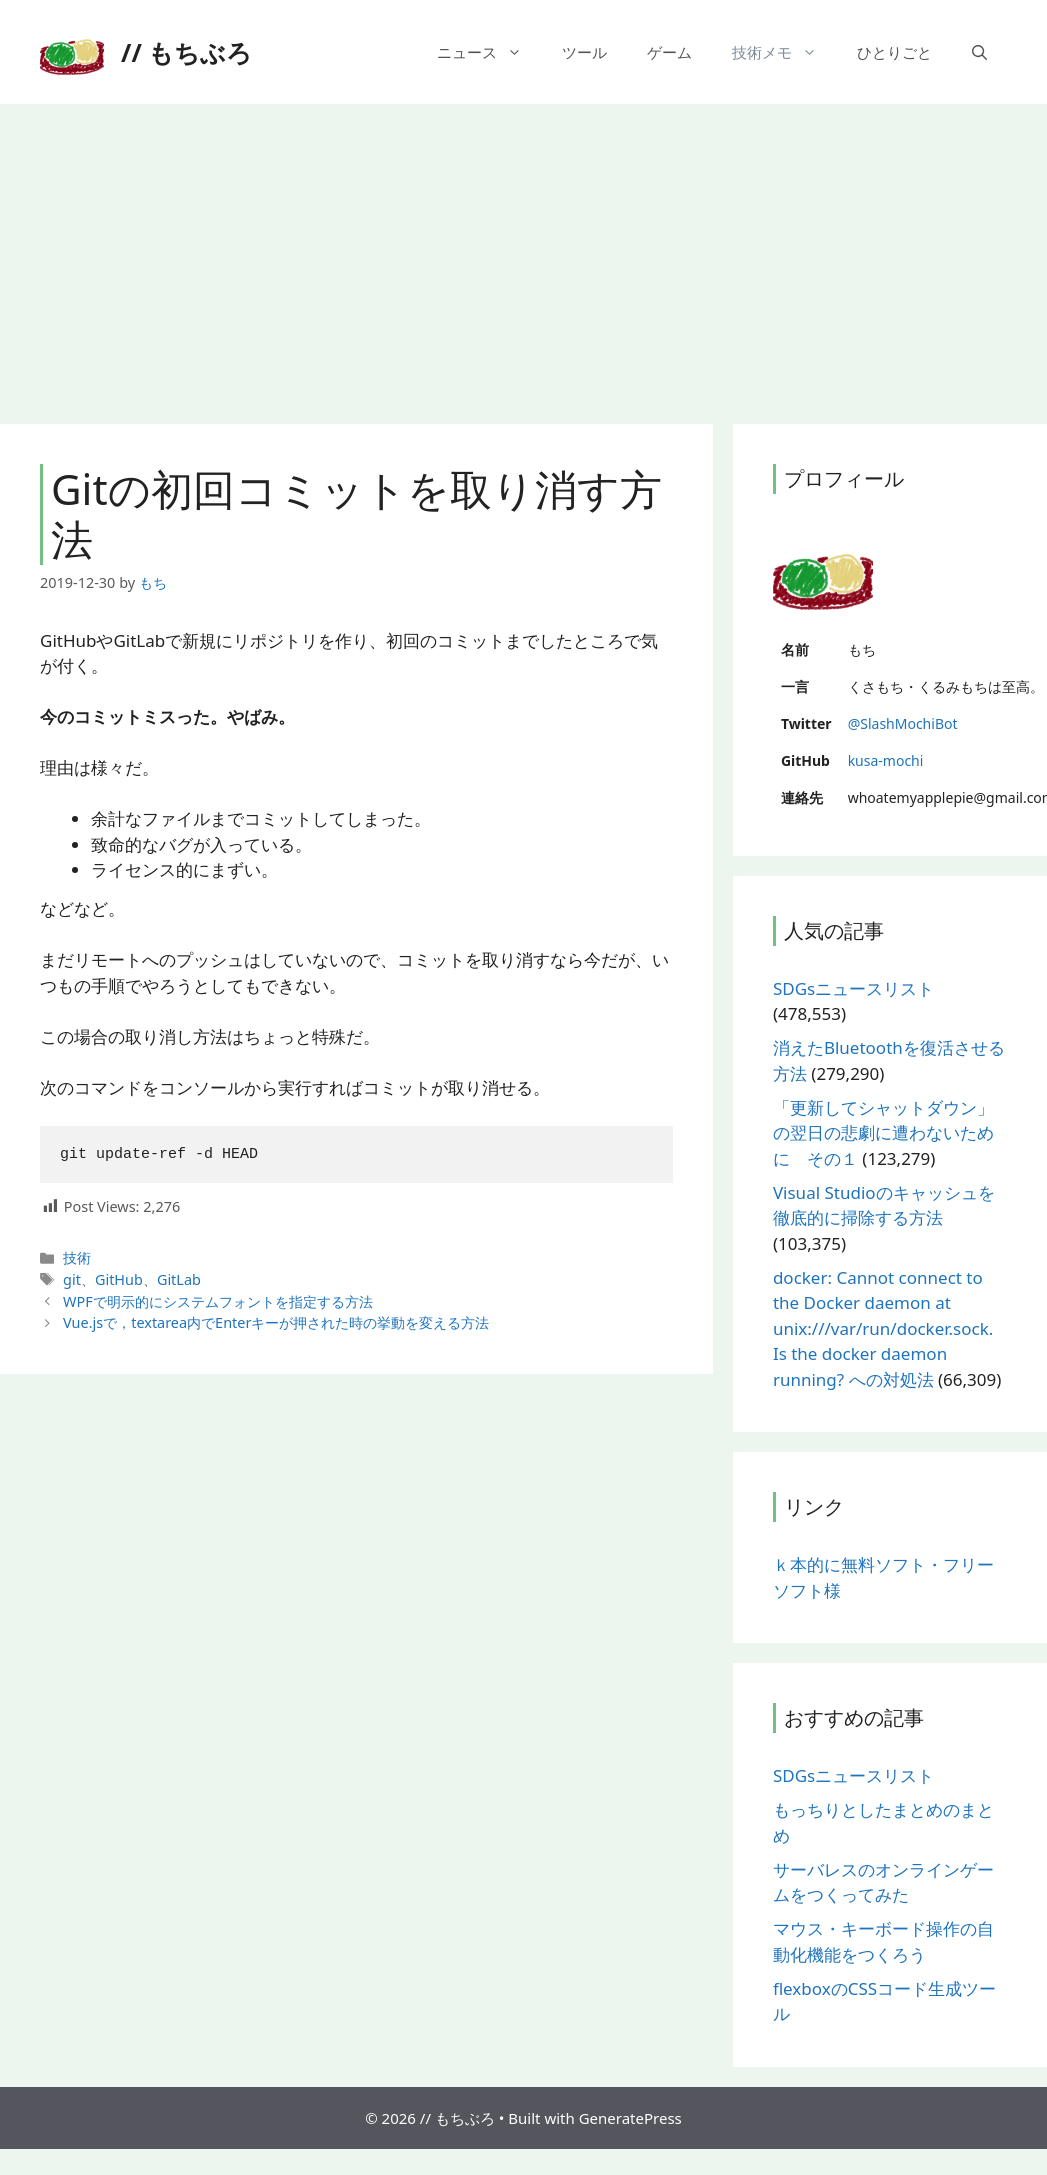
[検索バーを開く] (979, 52)
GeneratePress (630, 2118)
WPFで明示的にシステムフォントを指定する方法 (218, 1301)
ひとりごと (894, 52)
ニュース (489, 52)
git (72, 1279)
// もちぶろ (186, 52)
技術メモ (784, 52)
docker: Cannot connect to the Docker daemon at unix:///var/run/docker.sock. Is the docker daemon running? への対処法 (883, 1328)
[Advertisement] (524, 254)
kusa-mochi (886, 760)
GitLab (179, 1279)
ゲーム (669, 52)
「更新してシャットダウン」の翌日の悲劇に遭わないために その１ (883, 1133)
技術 (77, 1257)
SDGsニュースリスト (853, 988)
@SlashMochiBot (903, 723)
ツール (584, 52)
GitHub (119, 1279)
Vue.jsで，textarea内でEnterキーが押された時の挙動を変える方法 (276, 1322)
